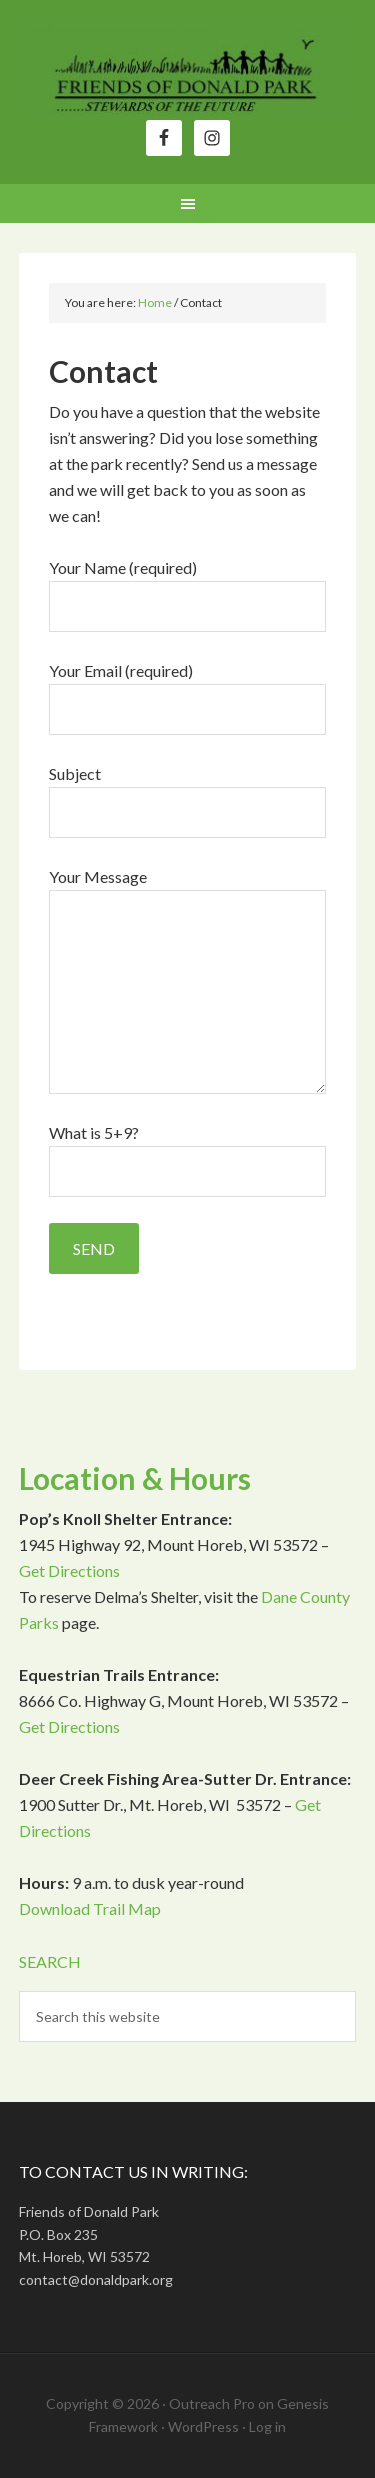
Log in (267, 2426)
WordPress (203, 2426)
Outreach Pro (212, 2403)
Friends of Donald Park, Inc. (188, 70)
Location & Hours (135, 1478)
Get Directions (69, 1570)
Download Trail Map (90, 1908)
